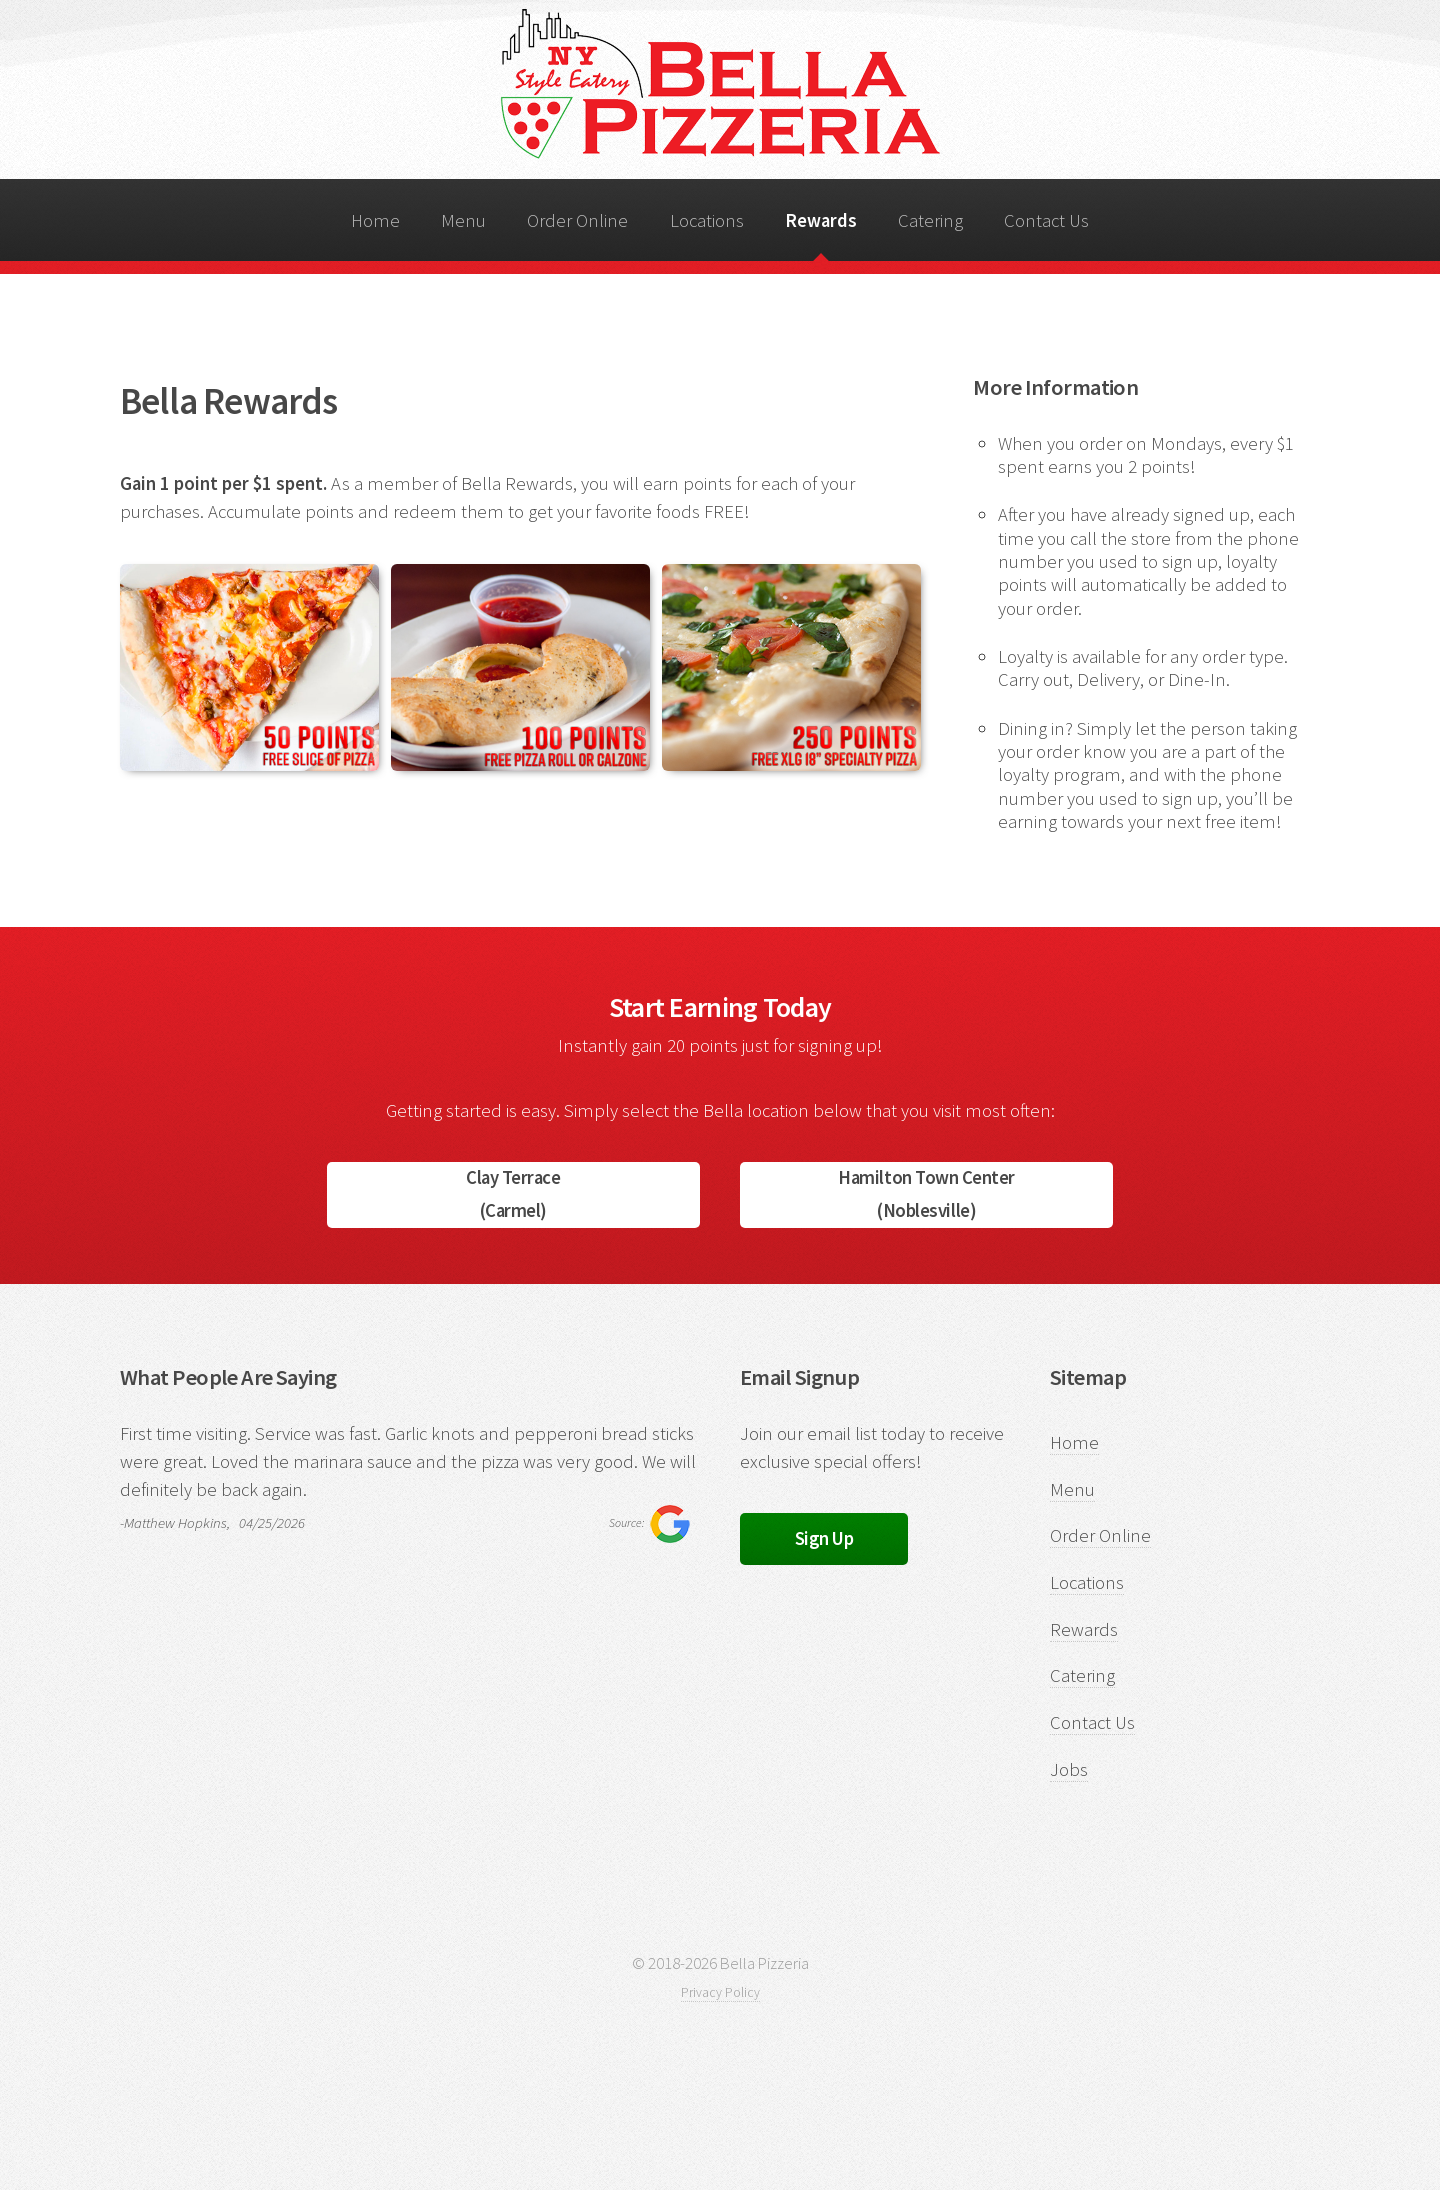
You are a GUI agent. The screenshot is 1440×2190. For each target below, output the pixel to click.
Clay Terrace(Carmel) (513, 1194)
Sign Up (824, 1538)
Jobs (1069, 1769)
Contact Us (1046, 220)
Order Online (577, 220)
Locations (707, 220)
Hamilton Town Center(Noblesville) (926, 1194)
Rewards (821, 220)
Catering (930, 220)
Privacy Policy (720, 1992)
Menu (463, 220)
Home (375, 220)
